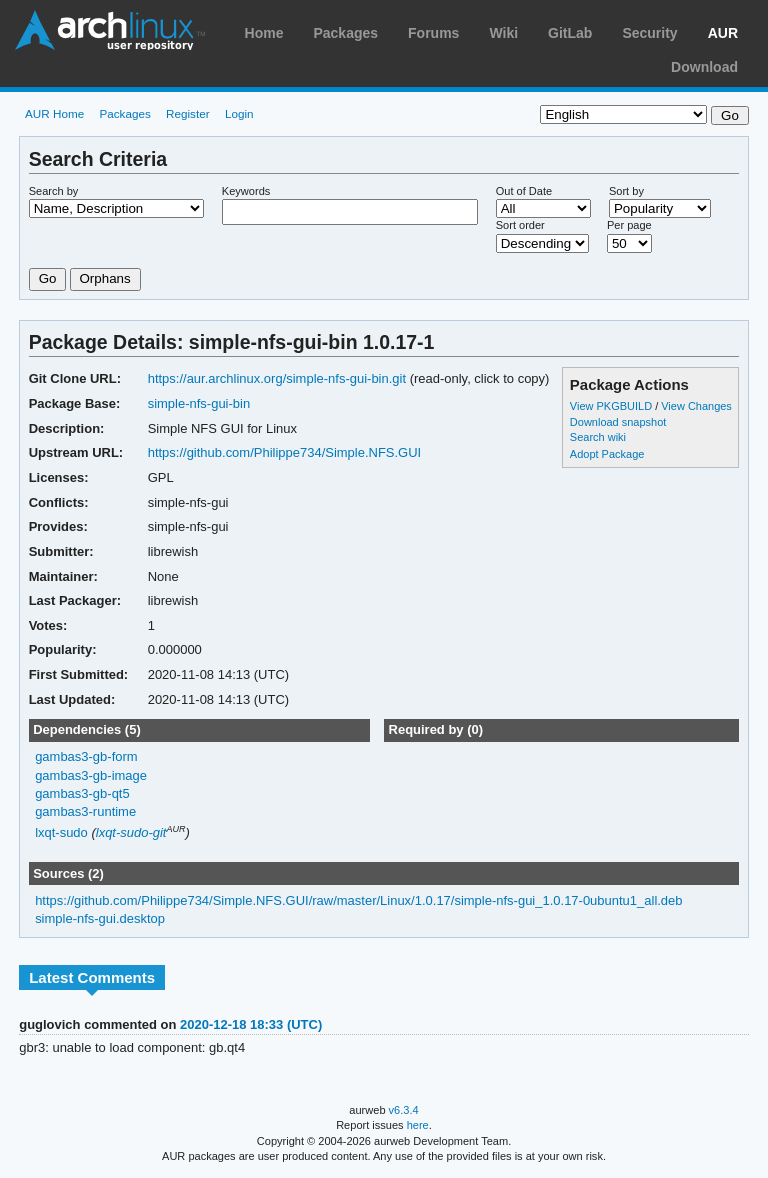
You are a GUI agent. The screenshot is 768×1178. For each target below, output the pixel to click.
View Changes (696, 406)
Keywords (246, 191)
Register (188, 113)
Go (48, 278)
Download (704, 67)
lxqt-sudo (61, 832)
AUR (723, 33)
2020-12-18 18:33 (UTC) (251, 1024)
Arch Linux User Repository (110, 30)
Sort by (626, 191)
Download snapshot (618, 422)
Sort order (520, 225)
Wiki (503, 33)
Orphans (105, 278)
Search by (54, 191)
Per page (629, 225)
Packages (345, 33)
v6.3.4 (404, 1110)
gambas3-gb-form (86, 756)
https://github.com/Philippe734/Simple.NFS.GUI (285, 452)
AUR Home (54, 113)
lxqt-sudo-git (131, 832)
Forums (433, 33)
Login (239, 113)
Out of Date (524, 191)
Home (264, 33)
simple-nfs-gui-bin (199, 403)
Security (649, 33)
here (418, 1125)
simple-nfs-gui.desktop (100, 918)
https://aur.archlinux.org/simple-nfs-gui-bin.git (277, 378)
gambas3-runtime (85, 811)
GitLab (570, 33)
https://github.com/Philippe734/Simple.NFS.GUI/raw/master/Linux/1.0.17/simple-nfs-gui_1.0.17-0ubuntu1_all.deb (358, 900)
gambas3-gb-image (91, 775)
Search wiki (598, 437)
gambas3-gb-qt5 (82, 793)
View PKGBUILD (612, 406)
